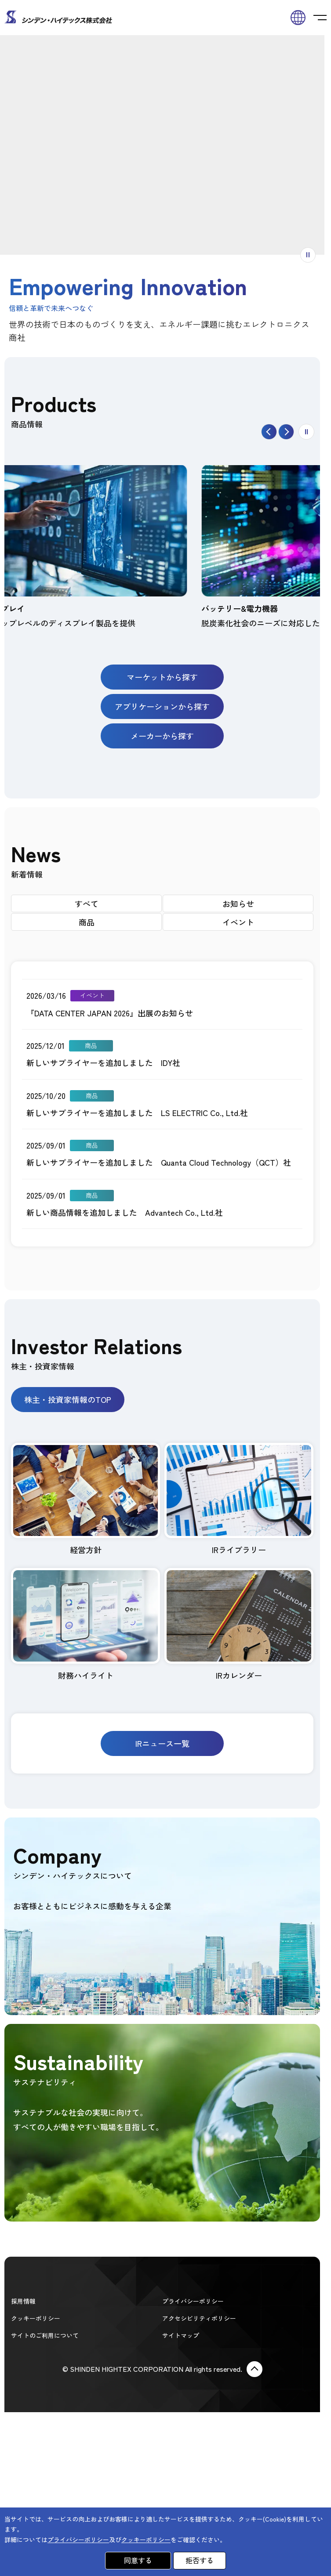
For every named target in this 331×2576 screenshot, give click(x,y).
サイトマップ (180, 2335)
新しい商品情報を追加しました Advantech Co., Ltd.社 (124, 1212)
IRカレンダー (238, 1624)
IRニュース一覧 (162, 1743)
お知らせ (238, 903)
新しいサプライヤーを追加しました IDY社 (103, 1062)
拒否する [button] (200, 2560)
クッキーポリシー (35, 2318)
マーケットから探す (162, 677)
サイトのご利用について (45, 2335)
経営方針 (85, 1499)
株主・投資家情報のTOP (67, 1399)
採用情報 (23, 2301)
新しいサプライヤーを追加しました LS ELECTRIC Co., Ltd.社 (137, 1112)
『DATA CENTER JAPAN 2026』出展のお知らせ (109, 1013)
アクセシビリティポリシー (199, 2318)
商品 (87, 922)
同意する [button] (138, 2560)
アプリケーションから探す (162, 706)
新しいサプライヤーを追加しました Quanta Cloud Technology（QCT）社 (158, 1162)
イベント (238, 922)
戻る (276, 431)
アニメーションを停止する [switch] (315, 254)
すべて (86, 903)
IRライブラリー (238, 1499)
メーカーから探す (162, 735)
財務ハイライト (85, 1624)
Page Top (254, 2369)
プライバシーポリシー (193, 2301)
